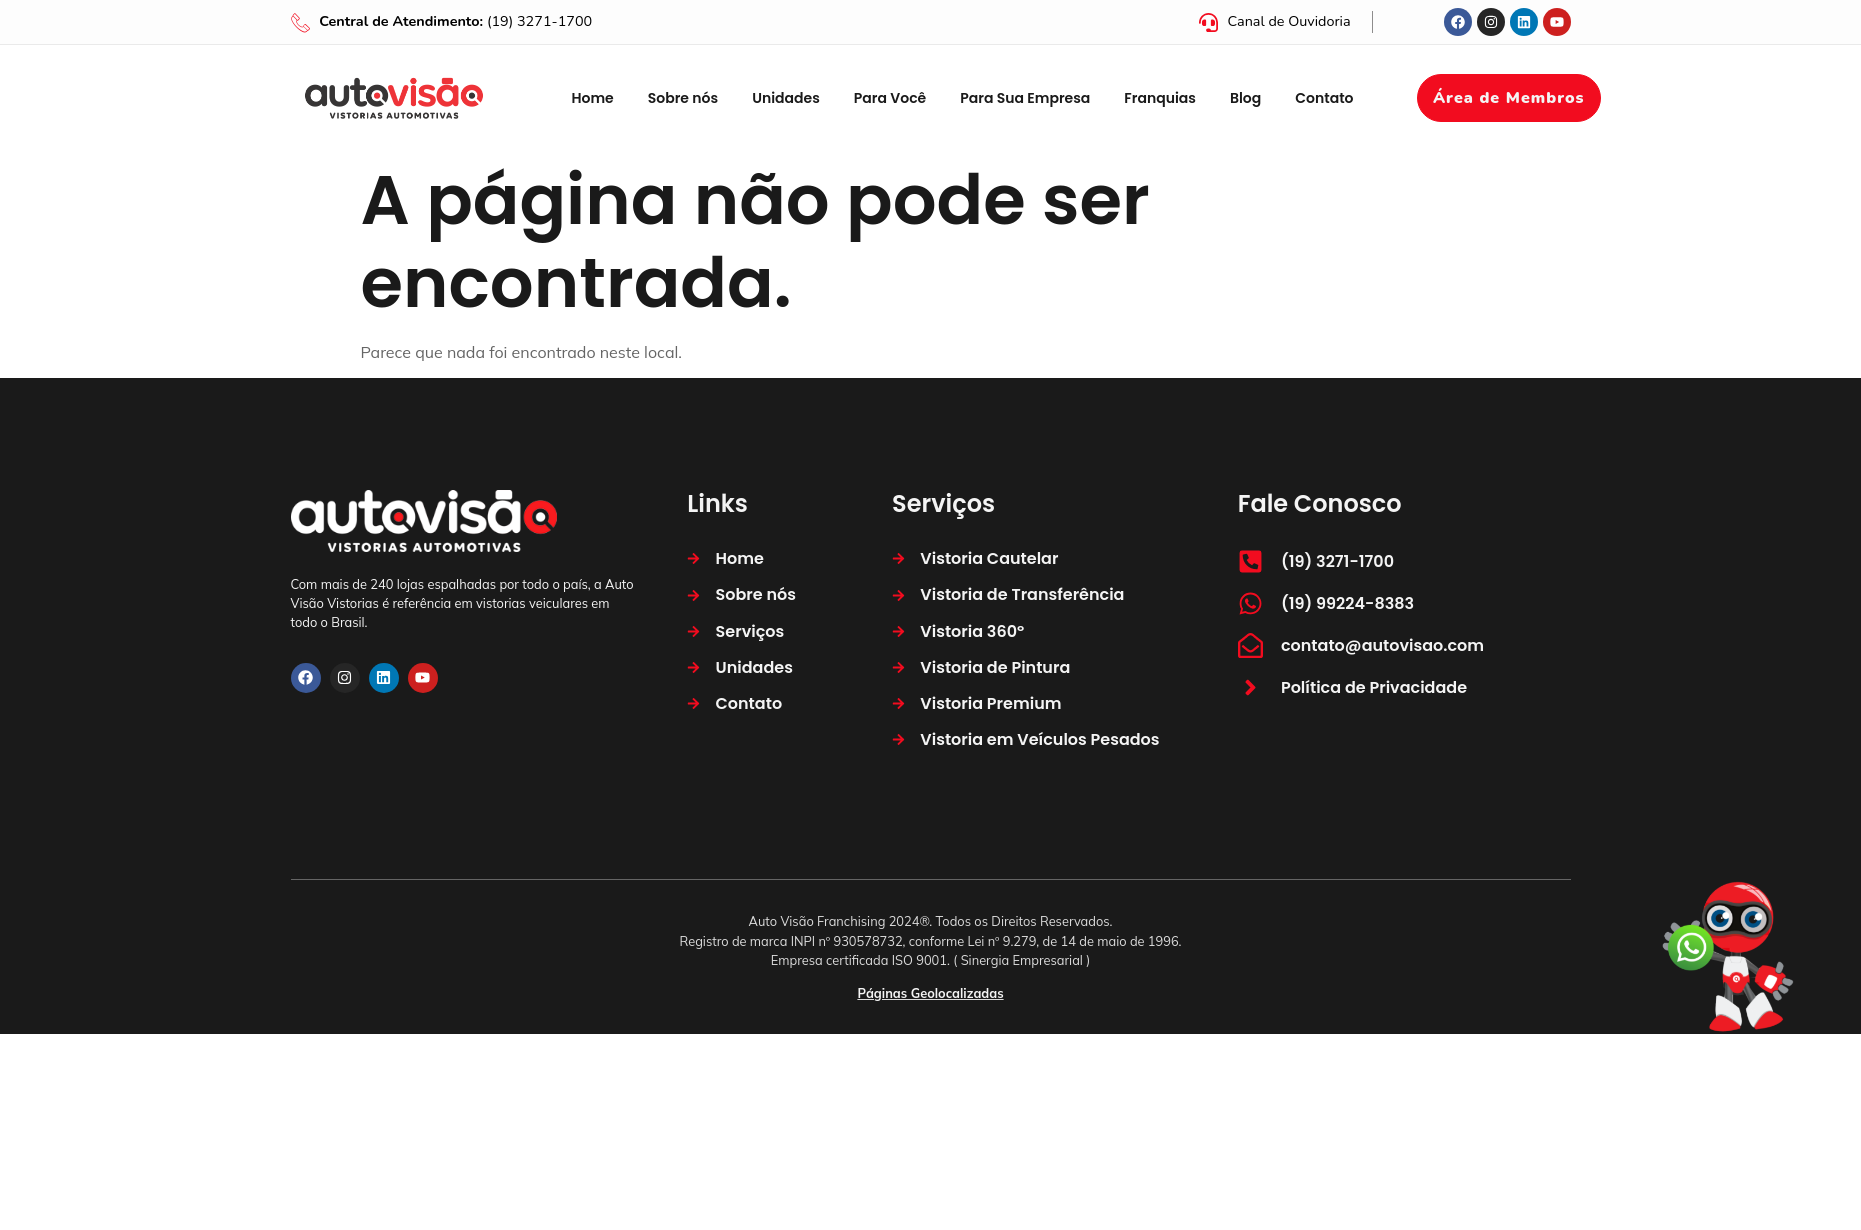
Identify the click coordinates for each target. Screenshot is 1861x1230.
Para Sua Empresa (1025, 98)
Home (592, 98)
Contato (1324, 98)
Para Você (890, 98)
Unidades (786, 98)
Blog (1245, 98)
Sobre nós (683, 98)
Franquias (1160, 98)
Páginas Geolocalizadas (930, 993)
